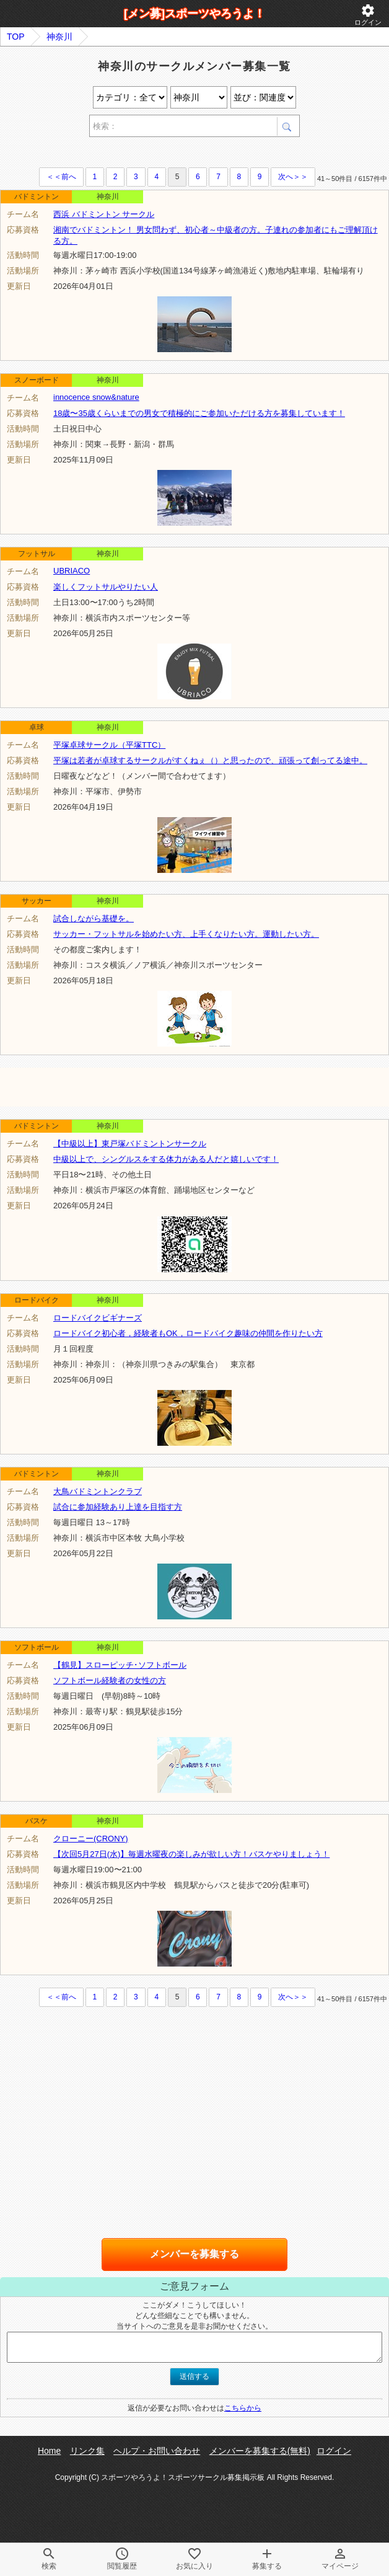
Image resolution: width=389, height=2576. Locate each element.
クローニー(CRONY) (90, 1838)
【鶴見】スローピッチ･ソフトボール (119, 1665)
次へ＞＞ (293, 176)
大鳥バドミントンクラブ (97, 1491)
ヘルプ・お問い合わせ (156, 2451)
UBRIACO (71, 570)
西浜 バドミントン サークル (103, 214)
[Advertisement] (145, 154)
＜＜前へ (61, 176)
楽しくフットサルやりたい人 (105, 586)
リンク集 (87, 2451)
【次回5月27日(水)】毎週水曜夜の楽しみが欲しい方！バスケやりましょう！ (191, 1854)
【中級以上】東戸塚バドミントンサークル (129, 1143)
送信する (194, 2376)
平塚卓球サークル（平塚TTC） (109, 745)
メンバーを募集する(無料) (259, 2451)
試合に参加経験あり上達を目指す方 (117, 1507)
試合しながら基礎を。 (93, 918)
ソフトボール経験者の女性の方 (109, 1680)
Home (49, 2451)
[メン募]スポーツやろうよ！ (194, 13)
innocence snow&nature (96, 397)
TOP (16, 37)
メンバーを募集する (194, 2254)
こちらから (242, 2408)
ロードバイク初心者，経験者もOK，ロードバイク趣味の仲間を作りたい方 (188, 1333)
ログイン (368, 14)
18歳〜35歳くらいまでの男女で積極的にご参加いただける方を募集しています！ (199, 413)
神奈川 (59, 37)
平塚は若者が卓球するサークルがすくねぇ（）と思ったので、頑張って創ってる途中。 (210, 760)
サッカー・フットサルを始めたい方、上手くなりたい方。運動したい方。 (186, 934)
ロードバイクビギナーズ (97, 1317)
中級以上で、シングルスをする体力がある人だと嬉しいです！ (166, 1159)
